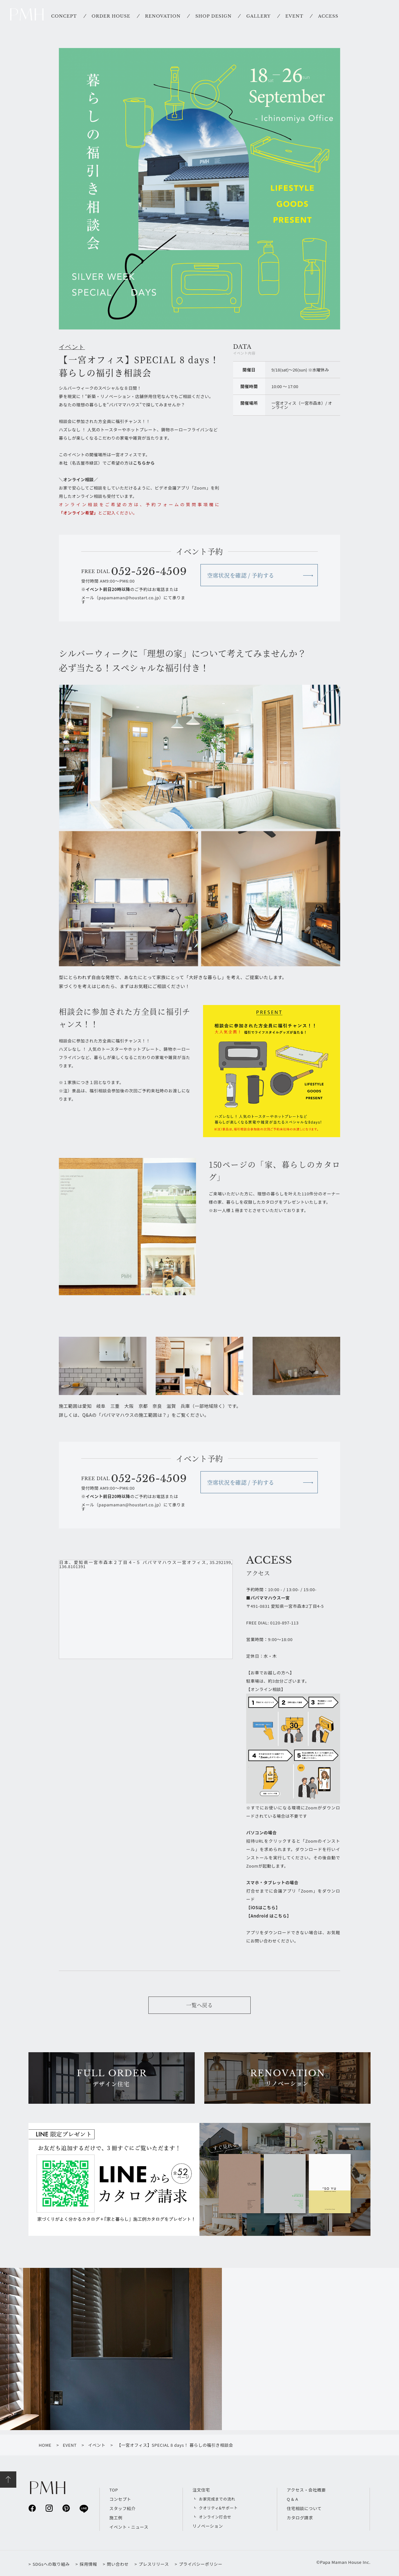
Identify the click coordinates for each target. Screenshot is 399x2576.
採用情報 (88, 2564)
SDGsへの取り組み (51, 2564)
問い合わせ (118, 2564)
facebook (32, 2508)
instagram (49, 2508)
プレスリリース (154, 2564)
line (83, 2508)
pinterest (66, 2508)
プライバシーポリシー (200, 2564)
